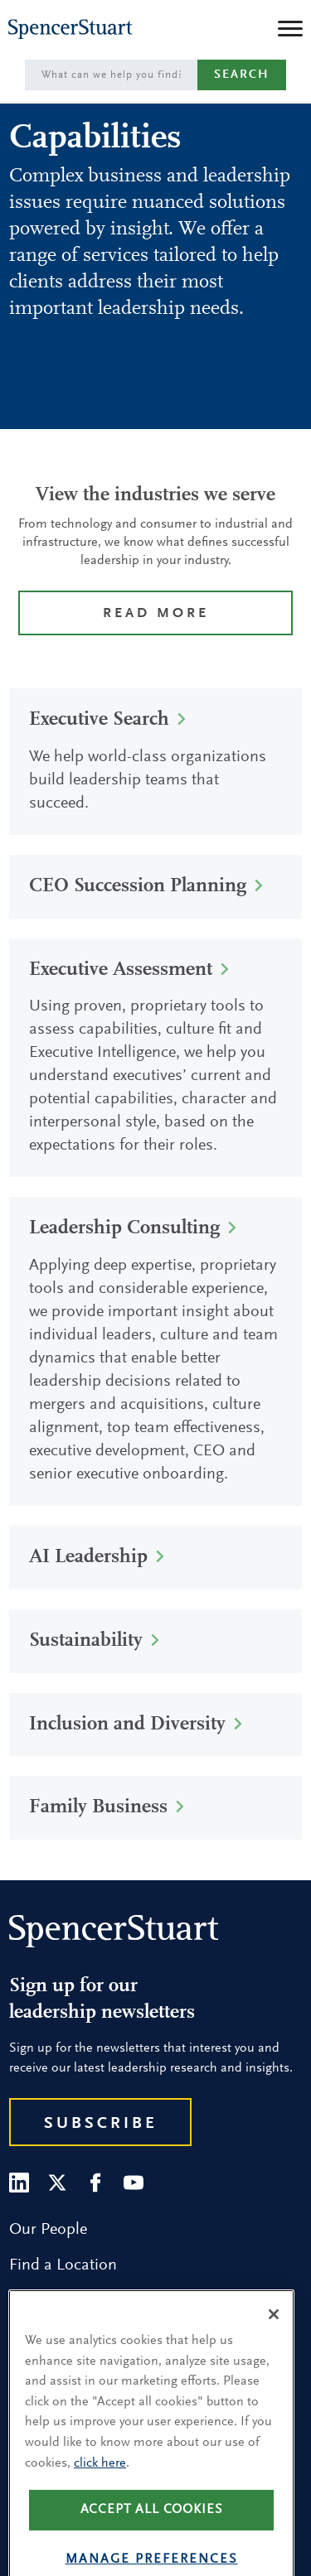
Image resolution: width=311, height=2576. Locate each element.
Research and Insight (82, 2301)
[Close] (273, 2334)
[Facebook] (95, 2182)
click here (100, 2482)
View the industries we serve (155, 495)
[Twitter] (57, 2182)
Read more (156, 614)
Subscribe (101, 2123)
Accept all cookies (151, 2529)
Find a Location (63, 2265)
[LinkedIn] (19, 2182)
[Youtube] (133, 2182)
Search (242, 75)
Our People (48, 2229)
